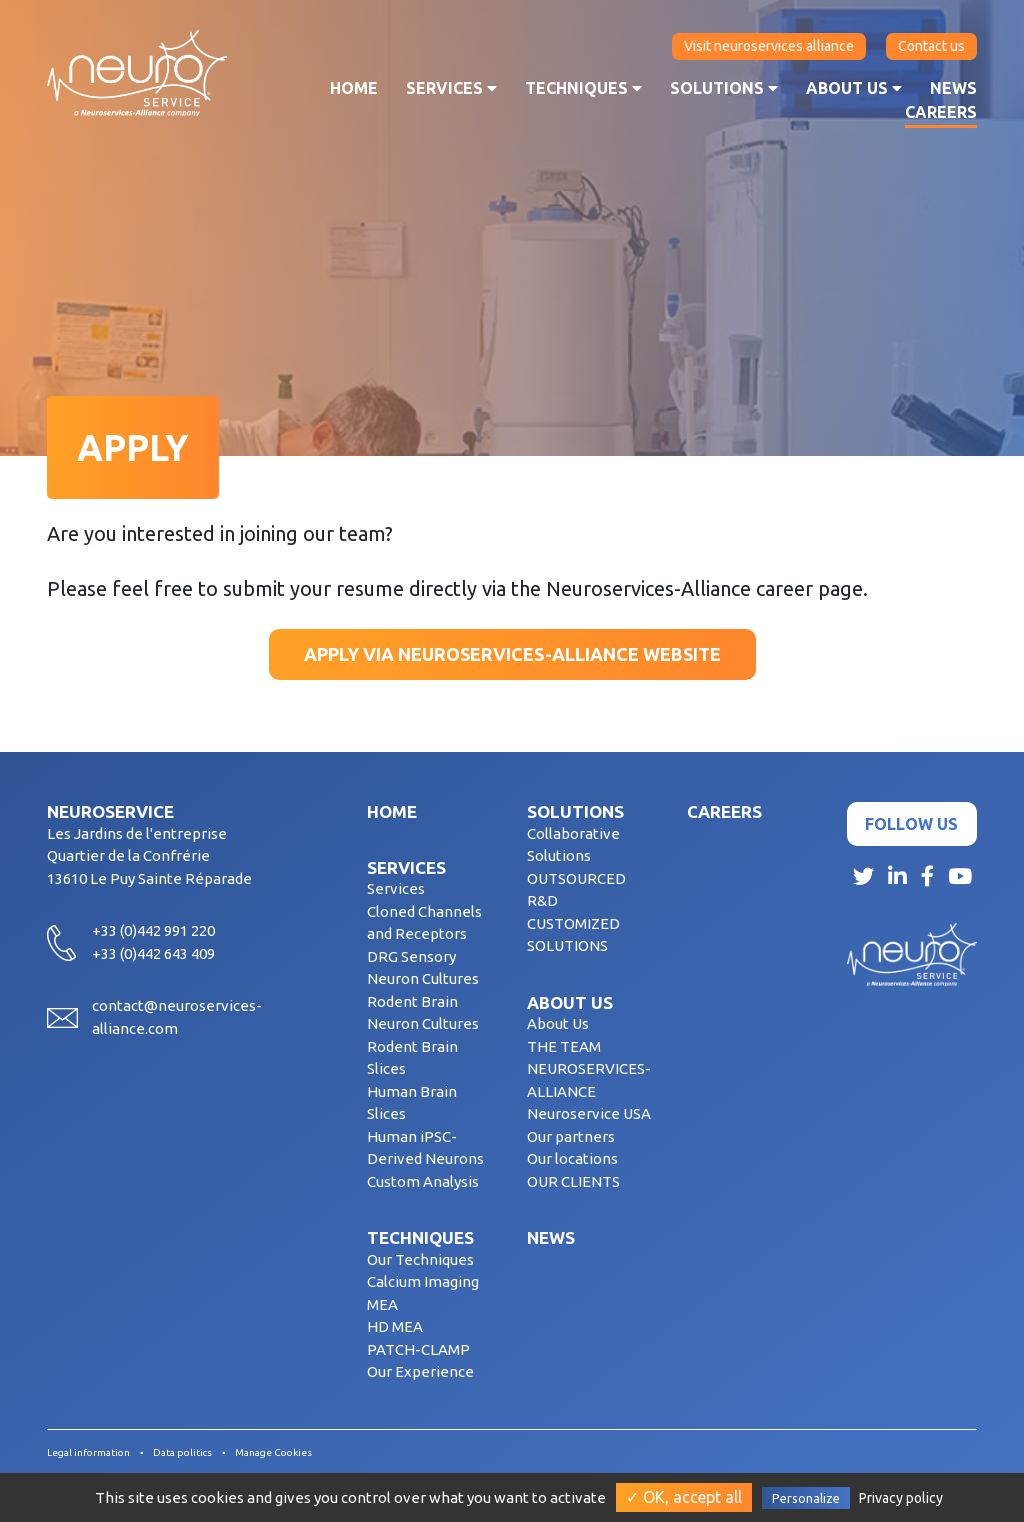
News (953, 88)
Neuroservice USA (589, 1113)
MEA (382, 1304)
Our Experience (420, 1371)
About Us (558, 1023)
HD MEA (395, 1326)
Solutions (724, 88)
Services (451, 88)
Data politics (182, 1452)
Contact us (931, 46)
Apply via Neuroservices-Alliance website (512, 654)
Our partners (571, 1136)
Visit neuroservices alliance (769, 46)
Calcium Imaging (423, 1281)
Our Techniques (420, 1259)
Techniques (583, 88)
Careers (941, 112)
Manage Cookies (273, 1452)
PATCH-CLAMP (418, 1349)
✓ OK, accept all (684, 1497)
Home (354, 88)
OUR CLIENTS (573, 1181)
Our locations (572, 1158)
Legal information (88, 1452)
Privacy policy (901, 1498)
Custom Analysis (423, 1181)
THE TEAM (564, 1046)
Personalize (806, 1498)
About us (854, 88)
